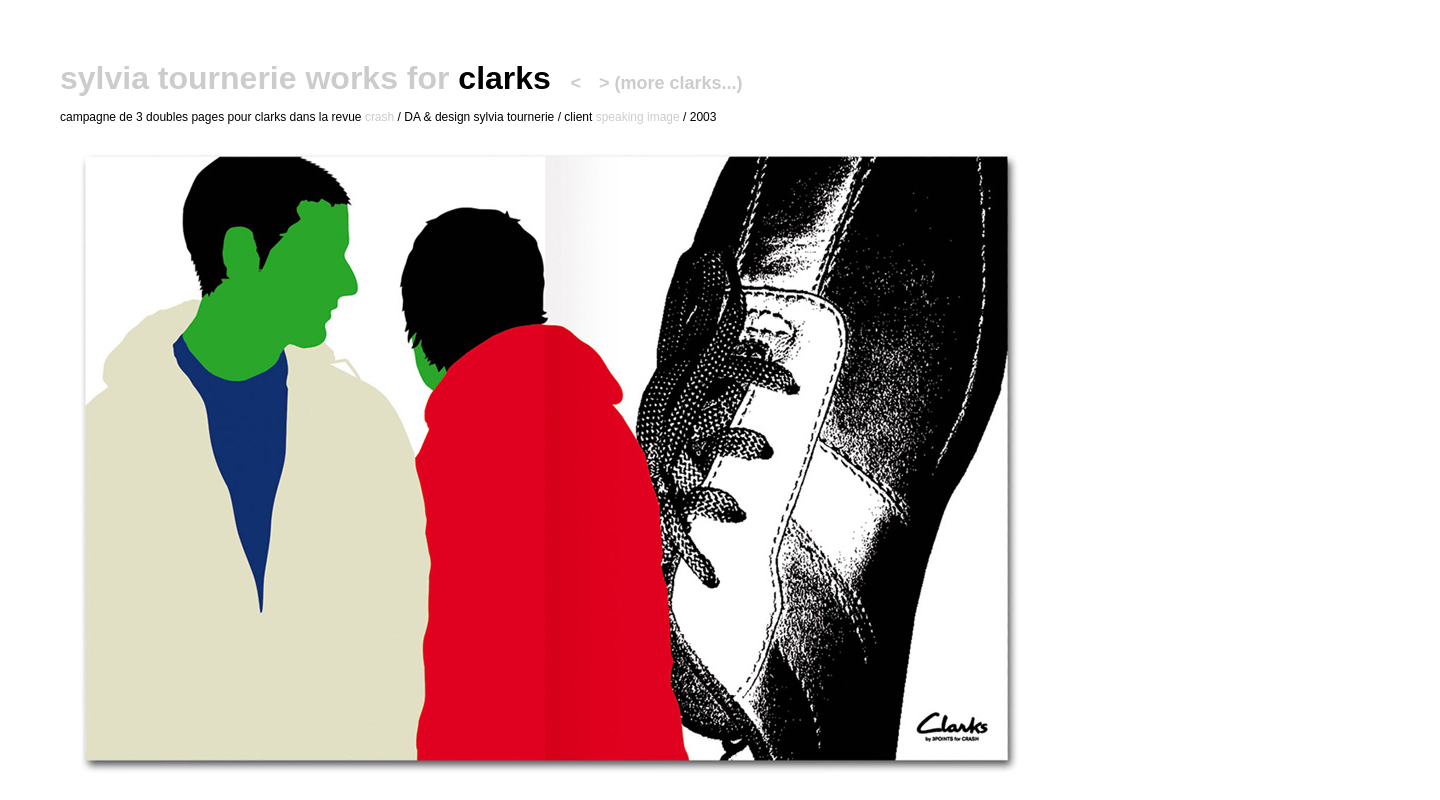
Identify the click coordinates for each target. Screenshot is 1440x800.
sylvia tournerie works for (254, 78)
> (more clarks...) (671, 83)
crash (379, 117)
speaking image (638, 117)
